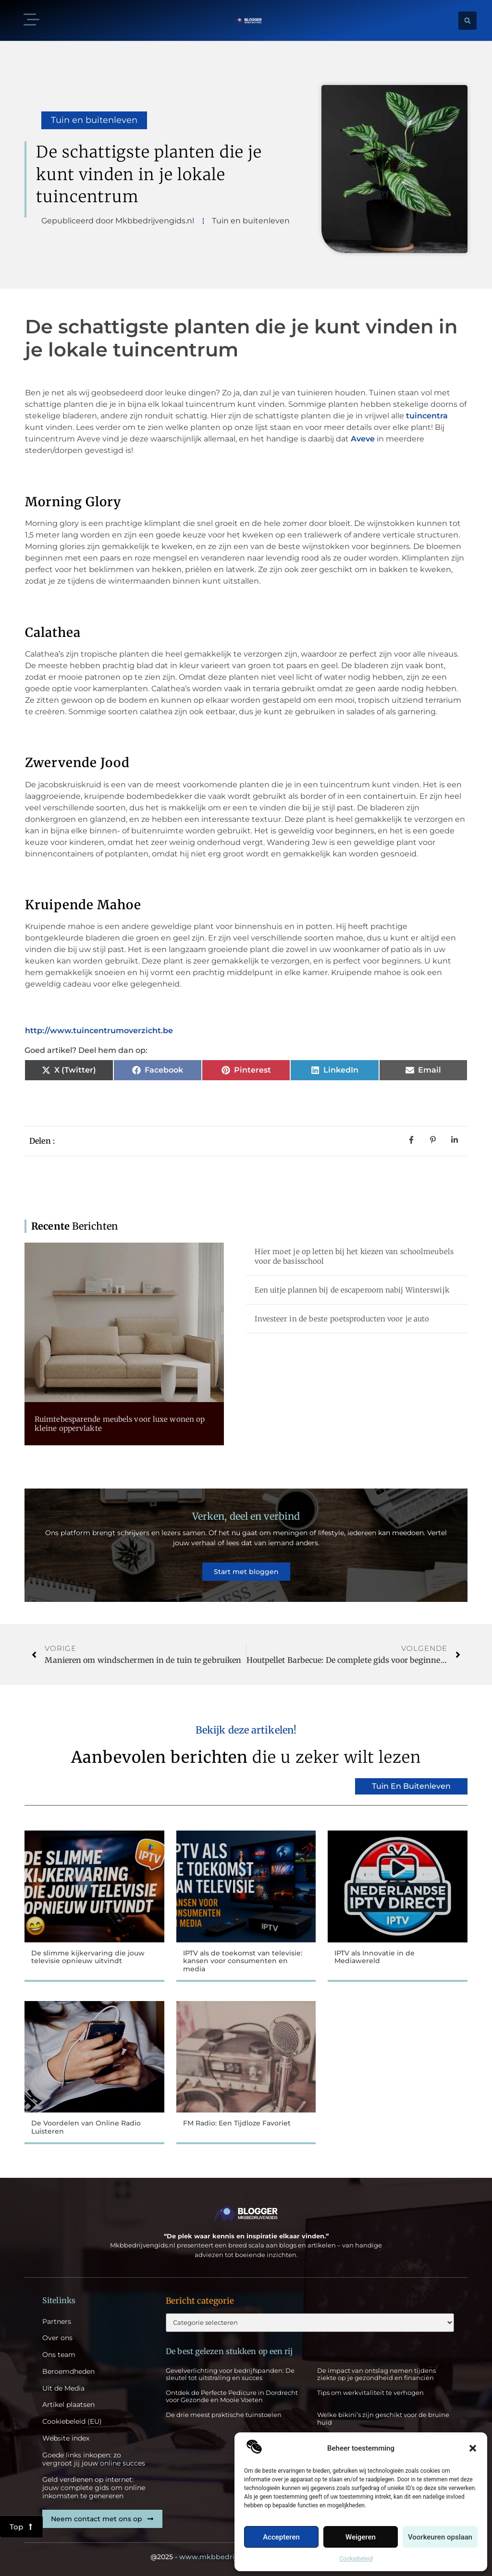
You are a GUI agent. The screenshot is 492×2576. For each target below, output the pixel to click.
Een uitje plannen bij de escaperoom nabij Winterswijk (352, 1289)
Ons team (58, 2355)
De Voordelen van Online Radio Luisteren (86, 2127)
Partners (56, 2322)
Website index (65, 2438)
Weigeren (360, 2537)
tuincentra (427, 415)
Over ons (57, 2338)
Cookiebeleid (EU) (72, 2421)
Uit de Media (63, 2388)
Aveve (364, 438)
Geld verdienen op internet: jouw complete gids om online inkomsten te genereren (93, 2488)
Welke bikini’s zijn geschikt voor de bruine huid (383, 2418)
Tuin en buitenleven (94, 120)
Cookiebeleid (356, 2558)
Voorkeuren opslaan (440, 2537)
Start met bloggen (246, 1571)
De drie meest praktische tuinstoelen (224, 2414)
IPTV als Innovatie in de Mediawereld (374, 1957)
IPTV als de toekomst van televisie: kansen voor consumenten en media (242, 1961)
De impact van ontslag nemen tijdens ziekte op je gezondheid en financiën (376, 2374)
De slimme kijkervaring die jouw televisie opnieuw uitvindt (88, 1957)
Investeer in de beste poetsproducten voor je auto (342, 1318)
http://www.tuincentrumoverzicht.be (99, 1030)
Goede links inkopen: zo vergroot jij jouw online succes (93, 2459)
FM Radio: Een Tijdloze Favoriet (237, 2123)
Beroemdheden (68, 2372)
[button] (473, 2448)
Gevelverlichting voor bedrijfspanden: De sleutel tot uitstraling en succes (230, 2374)
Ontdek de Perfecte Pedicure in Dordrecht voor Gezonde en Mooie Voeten (232, 2396)
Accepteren (281, 2537)
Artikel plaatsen (68, 2405)
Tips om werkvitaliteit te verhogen (370, 2392)
